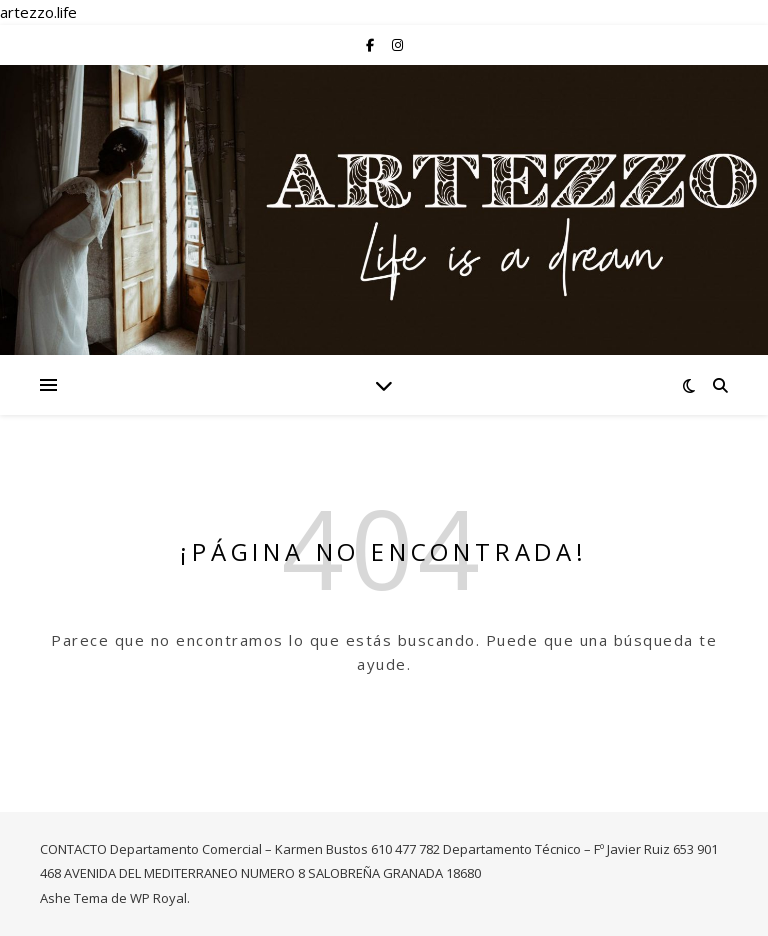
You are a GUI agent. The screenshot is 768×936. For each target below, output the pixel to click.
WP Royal (158, 898)
